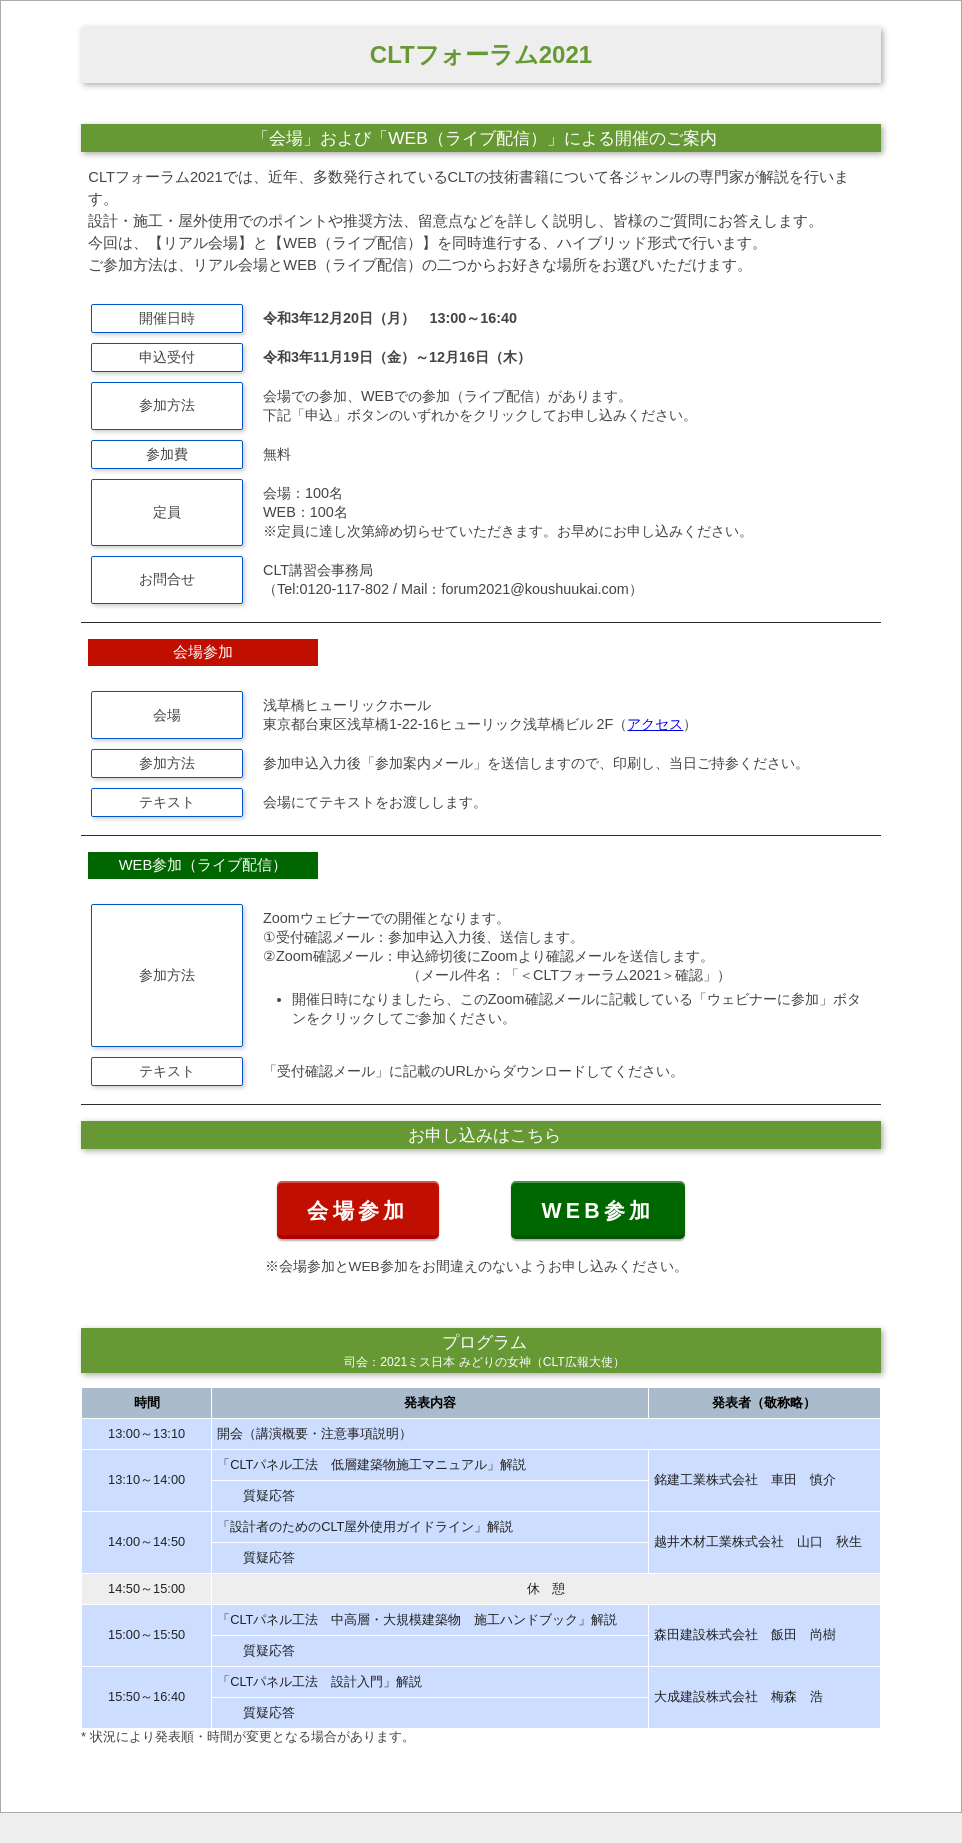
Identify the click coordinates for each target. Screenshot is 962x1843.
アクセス (655, 724)
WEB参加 (597, 1211)
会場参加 (357, 1211)
